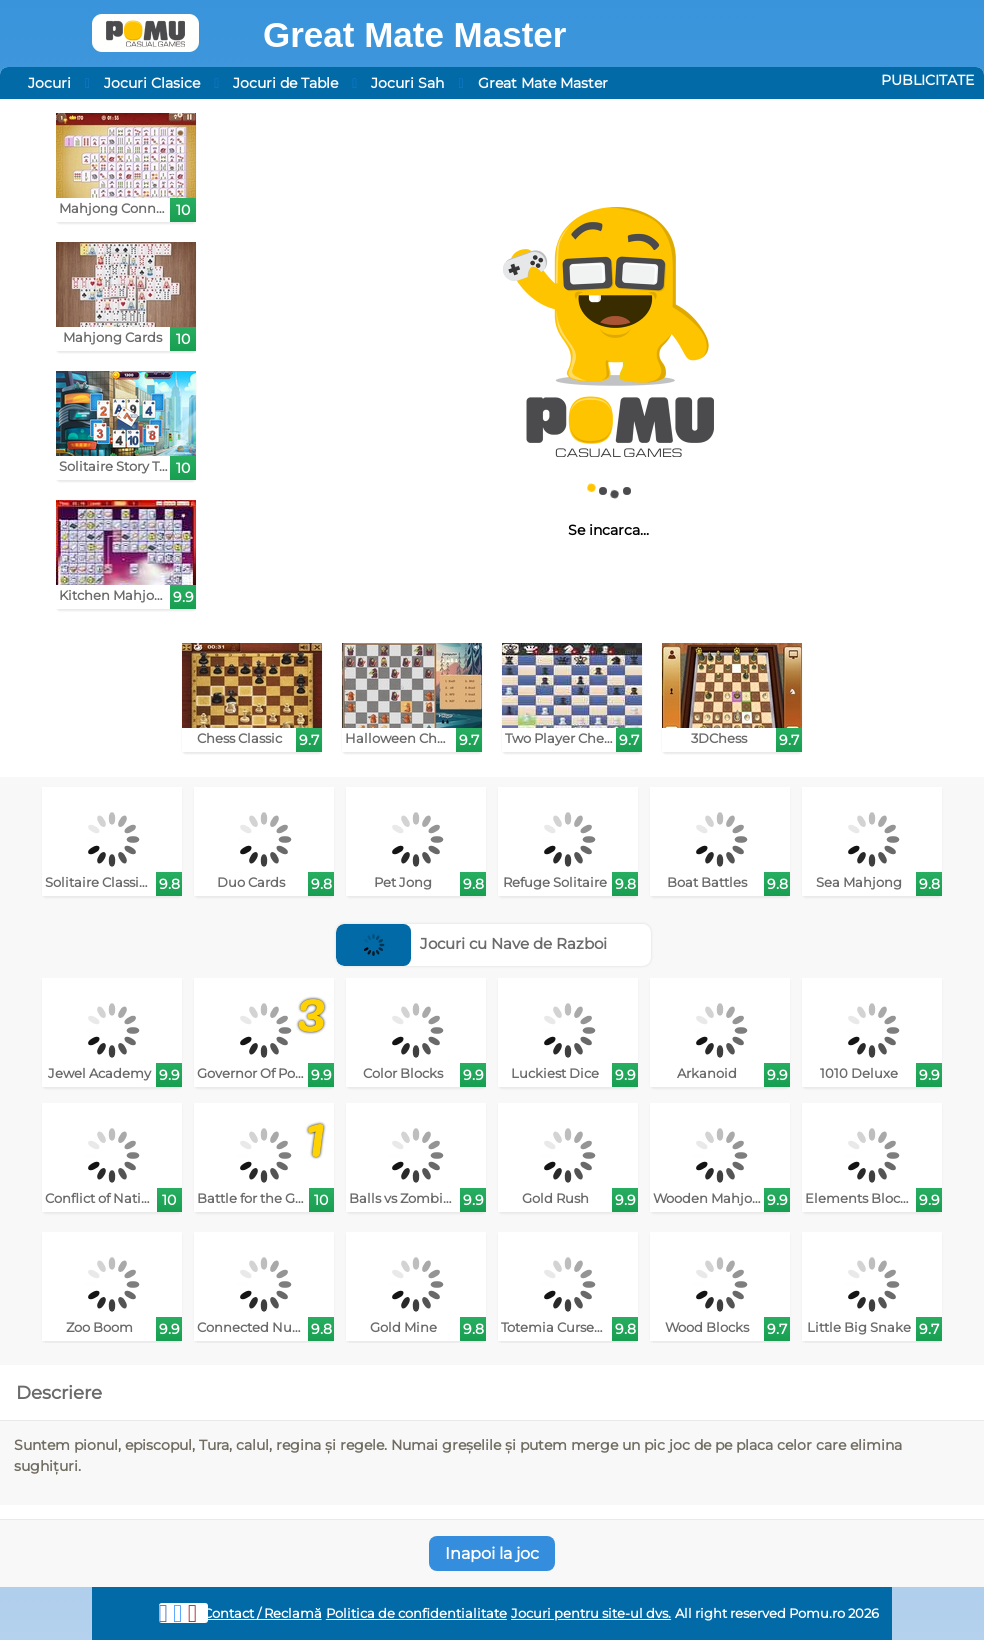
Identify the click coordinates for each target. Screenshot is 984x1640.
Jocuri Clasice (152, 83)
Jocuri (49, 83)
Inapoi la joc (492, 1553)
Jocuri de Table (285, 83)
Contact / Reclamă (262, 1613)
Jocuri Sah (407, 83)
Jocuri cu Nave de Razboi (471, 943)
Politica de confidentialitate (416, 1613)
